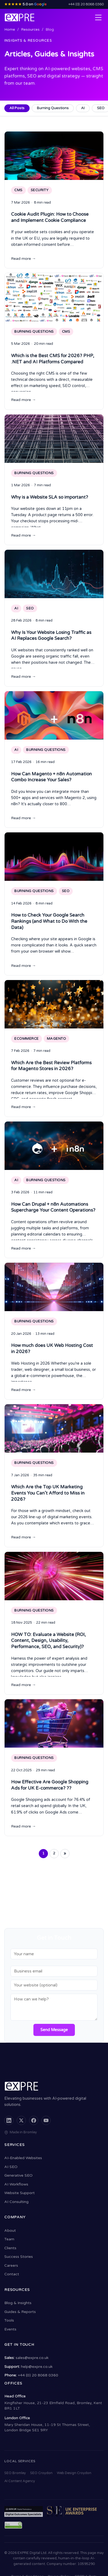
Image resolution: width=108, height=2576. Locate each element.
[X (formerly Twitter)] (21, 2120)
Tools (9, 2320)
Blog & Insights (18, 2303)
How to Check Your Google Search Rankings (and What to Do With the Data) (49, 921)
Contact (11, 2274)
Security (40, 190)
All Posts (17, 108)
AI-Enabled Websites (23, 2158)
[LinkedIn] (8, 2120)
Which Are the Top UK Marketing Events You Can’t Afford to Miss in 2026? (48, 1493)
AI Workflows (16, 2184)
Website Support (19, 2193)
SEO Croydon (41, 2473)
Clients (10, 2248)
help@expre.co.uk (37, 2366)
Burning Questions (53, 108)
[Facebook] (33, 2120)
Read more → (23, 258)
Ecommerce (26, 1039)
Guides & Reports (20, 2311)
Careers (11, 2265)
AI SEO (11, 2167)
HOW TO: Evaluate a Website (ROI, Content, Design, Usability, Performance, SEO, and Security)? (48, 1640)
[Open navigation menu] (98, 17)
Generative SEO (18, 2175)
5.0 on (25, 4)
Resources (30, 29)
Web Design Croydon (74, 2473)
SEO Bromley (15, 2473)
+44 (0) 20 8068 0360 (86, 4)
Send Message (54, 2030)
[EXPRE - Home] (19, 17)
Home (9, 29)
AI (83, 108)
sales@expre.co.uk (32, 2357)
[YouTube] (46, 2120)
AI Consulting (16, 2201)
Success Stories (18, 2256)
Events (10, 2329)
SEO (30, 608)
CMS (18, 190)
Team (9, 2239)
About (10, 2230)
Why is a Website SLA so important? (49, 497)
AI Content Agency (19, 2481)
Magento (56, 1039)
